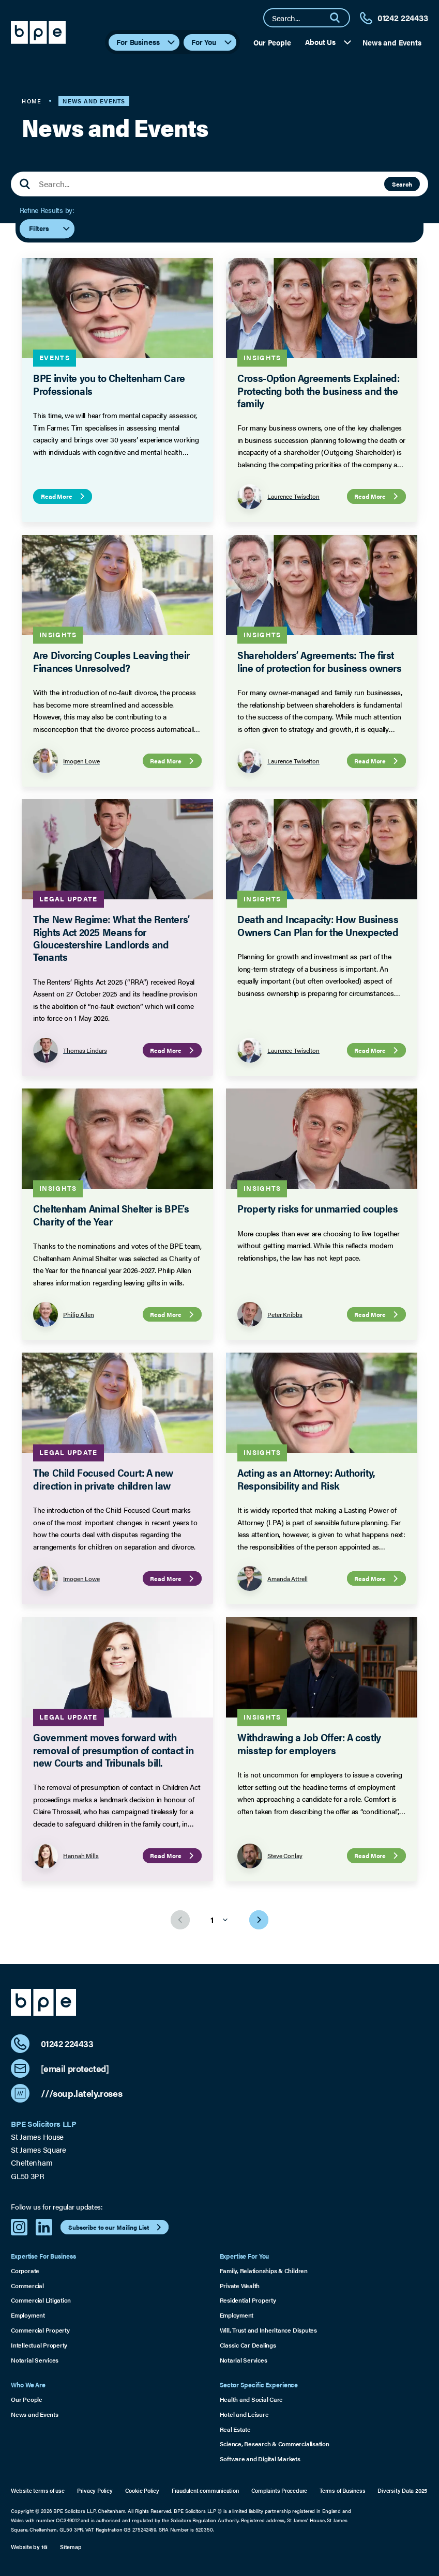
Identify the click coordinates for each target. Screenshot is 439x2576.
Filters (50, 229)
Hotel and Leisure (244, 2414)
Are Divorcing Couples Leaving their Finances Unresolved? (112, 660)
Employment (28, 2315)
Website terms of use (38, 2490)
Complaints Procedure (279, 2490)
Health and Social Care (251, 2399)
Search (402, 184)
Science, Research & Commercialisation (274, 2444)
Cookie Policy (142, 2490)
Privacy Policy (95, 2490)
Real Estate (235, 2429)
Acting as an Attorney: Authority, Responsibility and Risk (306, 1478)
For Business (146, 41)
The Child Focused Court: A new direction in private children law (104, 1478)
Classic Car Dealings (248, 2345)
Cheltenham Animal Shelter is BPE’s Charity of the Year (111, 1214)
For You (212, 41)
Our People (272, 42)
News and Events (391, 42)
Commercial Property (40, 2330)
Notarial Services (34, 2360)
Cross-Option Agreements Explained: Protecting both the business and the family (318, 390)
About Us (329, 41)
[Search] (339, 17)
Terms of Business (342, 2490)
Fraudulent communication (205, 2490)
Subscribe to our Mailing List (115, 2227)
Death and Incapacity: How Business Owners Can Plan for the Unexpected (317, 925)
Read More (64, 496)
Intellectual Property (39, 2345)
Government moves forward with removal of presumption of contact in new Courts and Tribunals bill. (114, 1749)
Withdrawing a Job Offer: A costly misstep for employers (309, 1743)
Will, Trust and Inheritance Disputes (268, 2330)
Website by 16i (29, 2547)
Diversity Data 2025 (402, 2490)
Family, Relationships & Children (264, 2270)
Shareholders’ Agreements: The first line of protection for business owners (319, 660)
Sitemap (70, 2547)
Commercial (27, 2285)
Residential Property (248, 2300)
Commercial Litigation (41, 2300)
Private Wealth (240, 2285)
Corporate (25, 2270)
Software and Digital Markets (260, 2459)
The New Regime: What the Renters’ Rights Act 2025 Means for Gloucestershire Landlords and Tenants (112, 937)
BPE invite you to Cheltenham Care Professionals (110, 383)
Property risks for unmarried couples (317, 1208)
